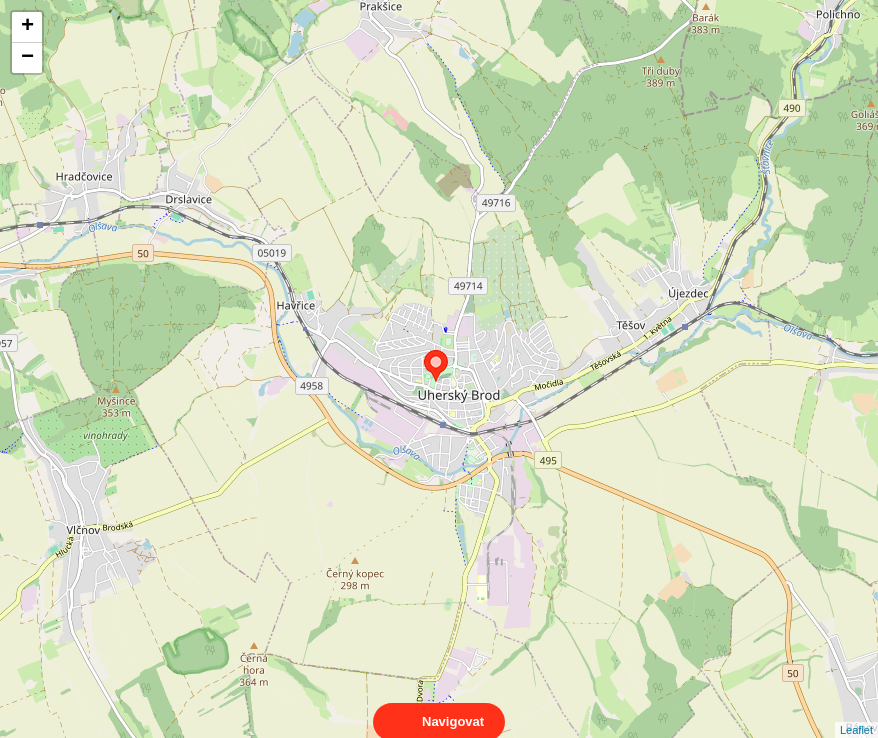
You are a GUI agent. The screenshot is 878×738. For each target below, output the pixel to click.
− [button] (27, 58)
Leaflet (856, 712)
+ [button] (27, 27)
